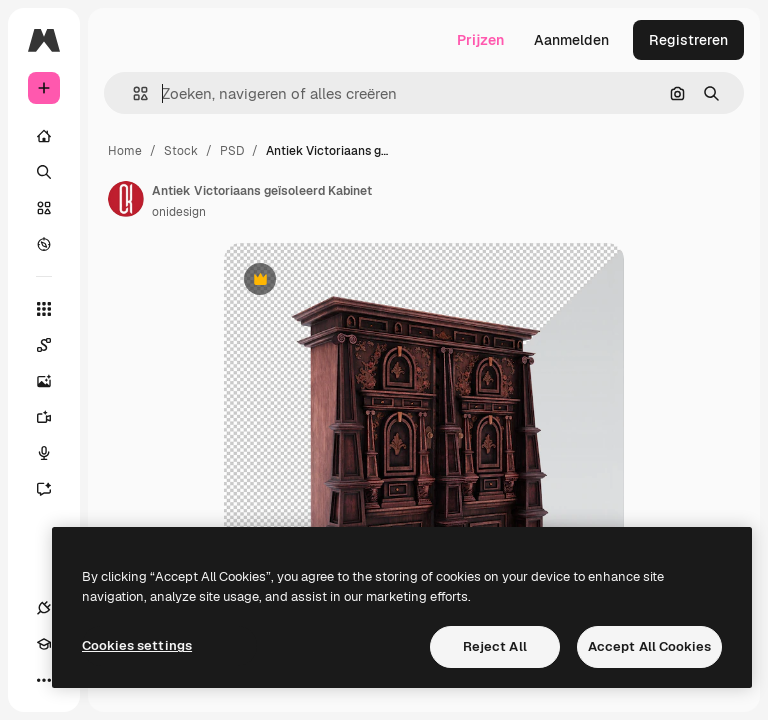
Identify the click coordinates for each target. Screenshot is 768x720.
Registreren (688, 40)
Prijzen (480, 40)
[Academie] (44, 644)
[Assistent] (54, 489)
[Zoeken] (44, 172)
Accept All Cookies (649, 646)
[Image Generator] (54, 381)
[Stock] (44, 208)
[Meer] (44, 680)
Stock (181, 151)
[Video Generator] (54, 417)
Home (125, 151)
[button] (132, 93)
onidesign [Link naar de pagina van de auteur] (179, 212)
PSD (232, 151)
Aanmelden (571, 40)
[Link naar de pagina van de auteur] (126, 199)
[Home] (44, 136)
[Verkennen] (44, 244)
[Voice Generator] (54, 453)
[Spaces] (54, 345)
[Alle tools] (44, 309)
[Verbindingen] (44, 608)
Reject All (495, 646)
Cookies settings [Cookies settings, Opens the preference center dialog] (137, 645)
